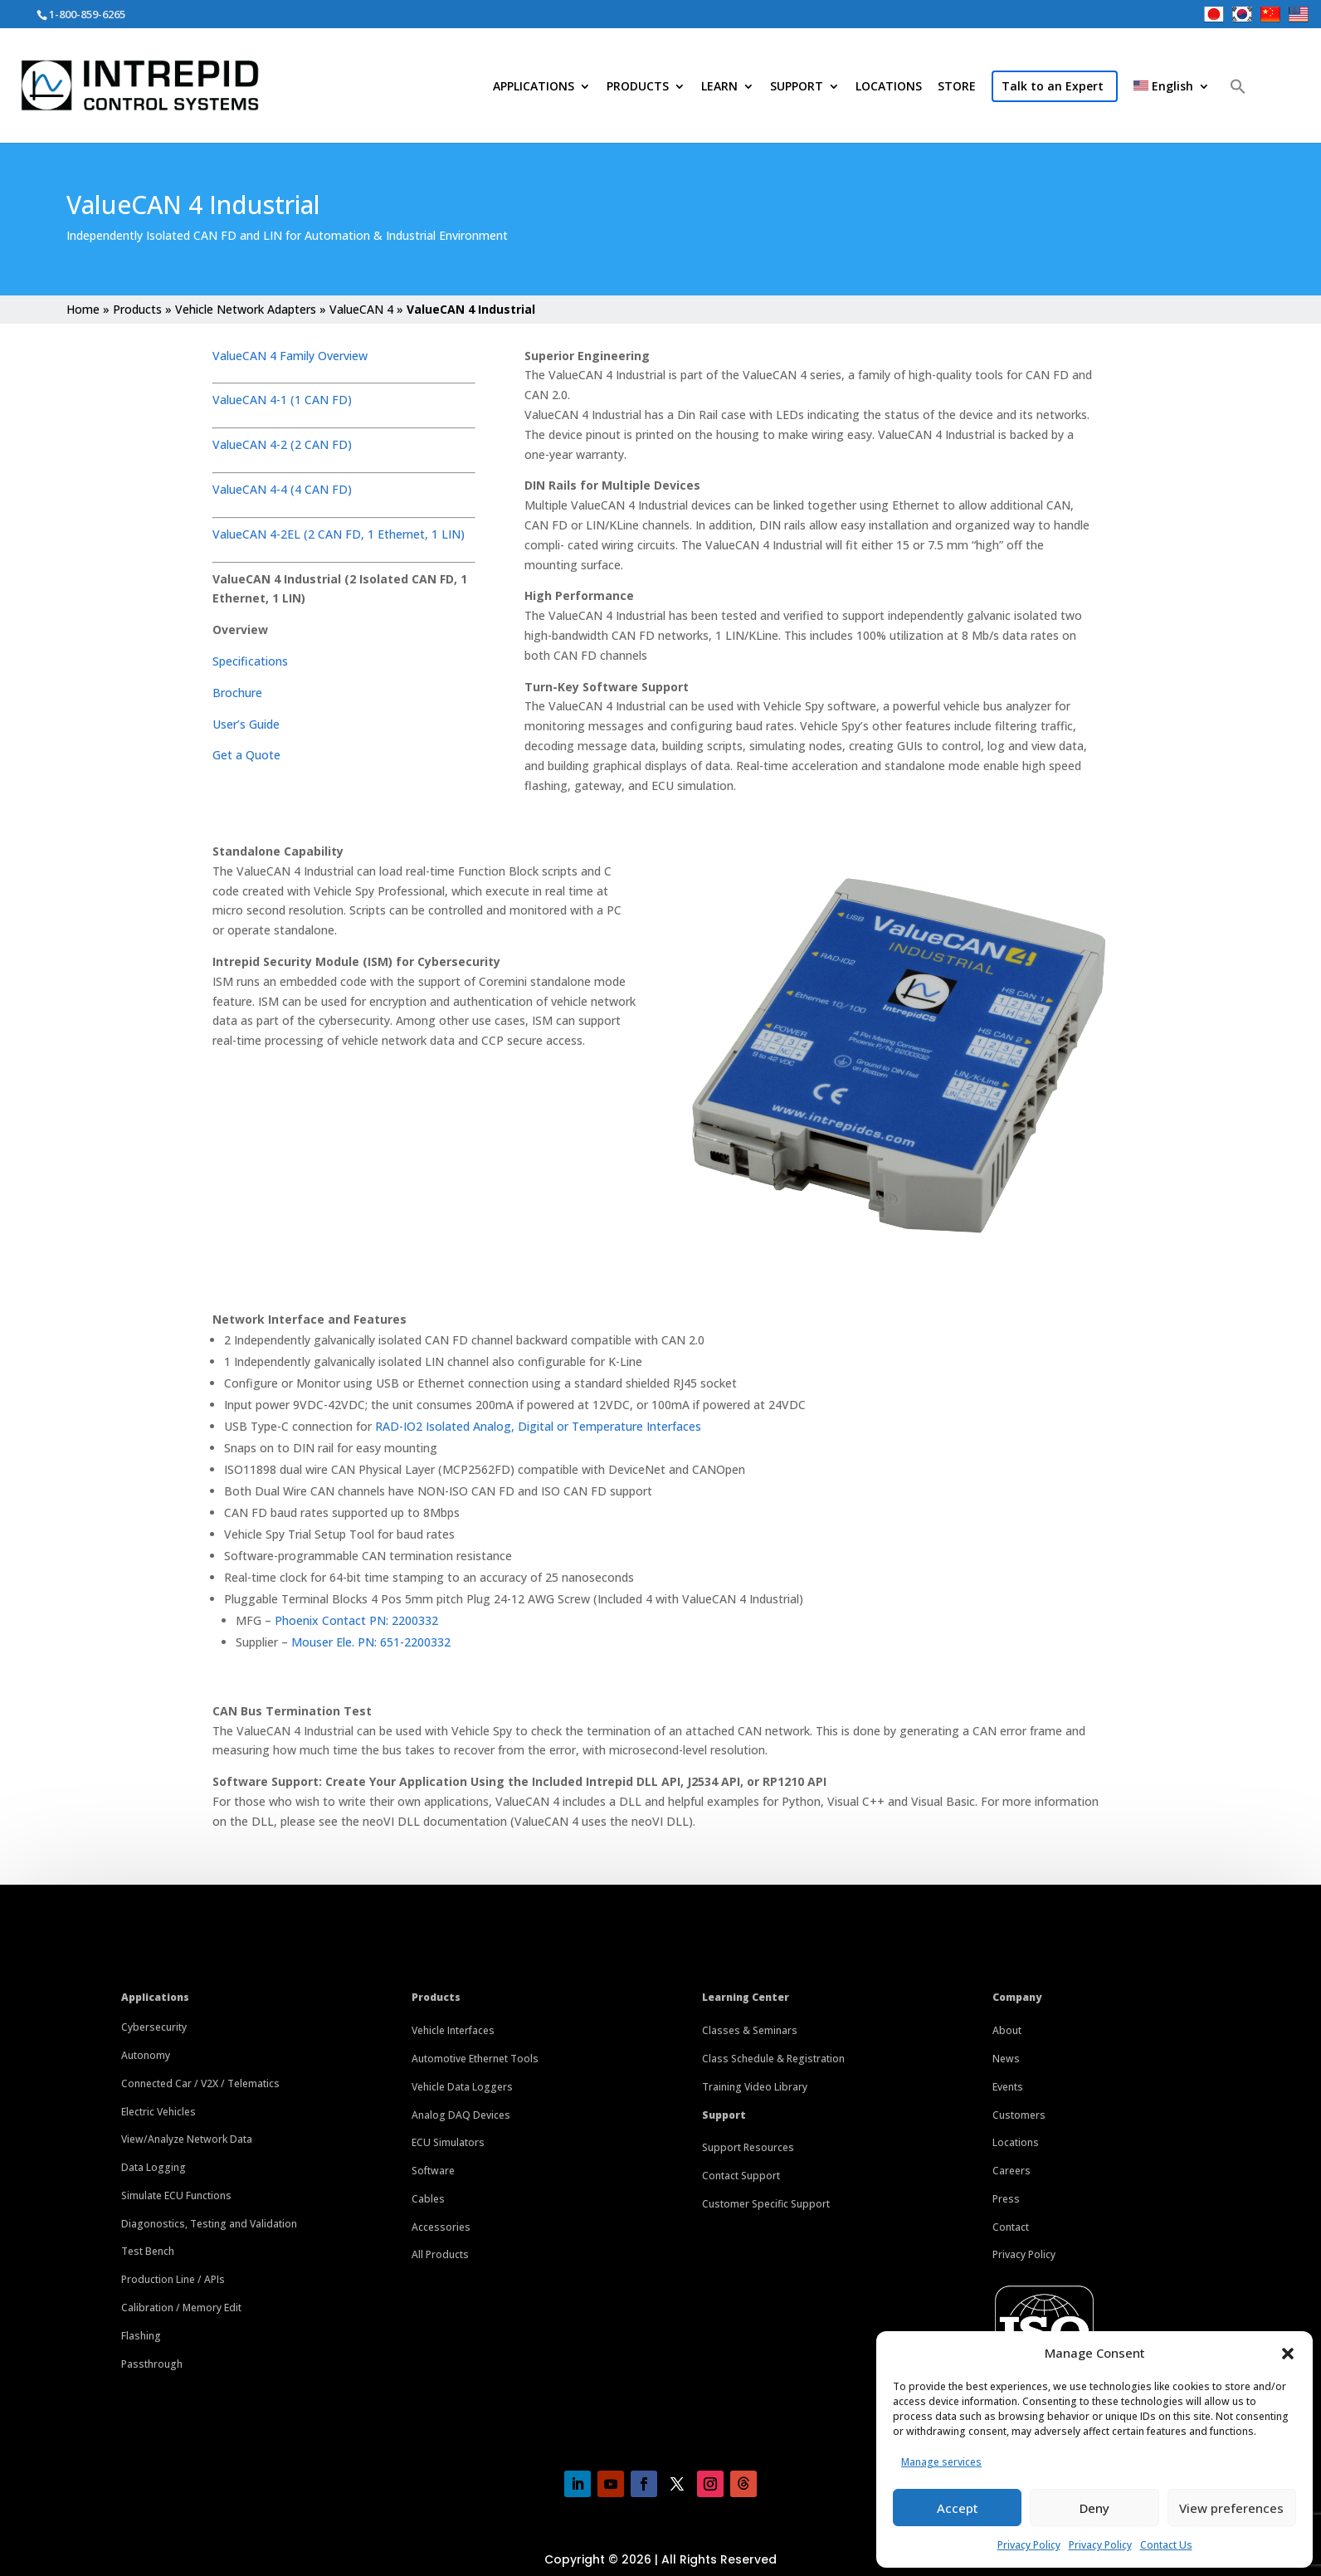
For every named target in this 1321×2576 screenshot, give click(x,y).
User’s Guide (246, 724)
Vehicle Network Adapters (245, 309)
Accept (957, 2508)
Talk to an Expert (1053, 86)
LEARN (719, 87)
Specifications (250, 661)
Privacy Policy (1028, 2545)
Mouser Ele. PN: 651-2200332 (371, 1642)
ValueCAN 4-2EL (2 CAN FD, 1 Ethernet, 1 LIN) (338, 534)
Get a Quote (246, 755)
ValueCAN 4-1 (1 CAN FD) (282, 399)
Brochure (237, 692)
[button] (1288, 2353)
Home (83, 309)
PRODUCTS (638, 87)
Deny (1094, 2508)
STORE (957, 87)
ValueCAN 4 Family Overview (290, 355)
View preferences (1231, 2508)
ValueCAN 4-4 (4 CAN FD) (282, 489)
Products (137, 309)
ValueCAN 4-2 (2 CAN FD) (283, 444)
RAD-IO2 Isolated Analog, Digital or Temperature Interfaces (538, 1426)
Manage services (941, 2462)
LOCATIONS (888, 87)
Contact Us (1166, 2545)
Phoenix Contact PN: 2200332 (356, 1620)
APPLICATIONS (533, 87)
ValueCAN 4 (361, 309)
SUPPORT (796, 87)
